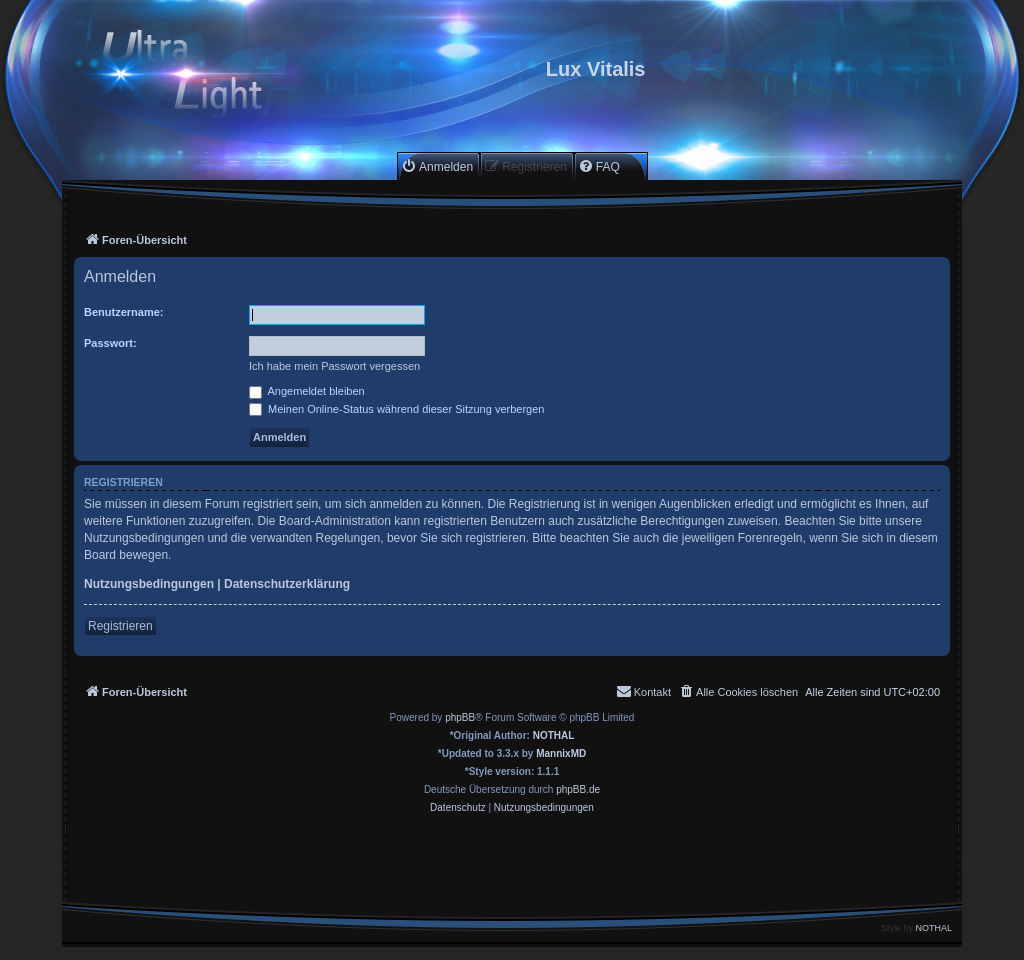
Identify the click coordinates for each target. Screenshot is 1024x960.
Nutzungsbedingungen (149, 584)
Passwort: (110, 343)
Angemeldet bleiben (307, 391)
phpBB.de (578, 789)
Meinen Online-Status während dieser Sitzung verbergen (396, 409)
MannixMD (561, 753)
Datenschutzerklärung (287, 584)
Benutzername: (123, 312)
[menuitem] (437, 166)
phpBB (460, 717)
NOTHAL (554, 735)
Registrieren (120, 626)
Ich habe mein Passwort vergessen (334, 366)
